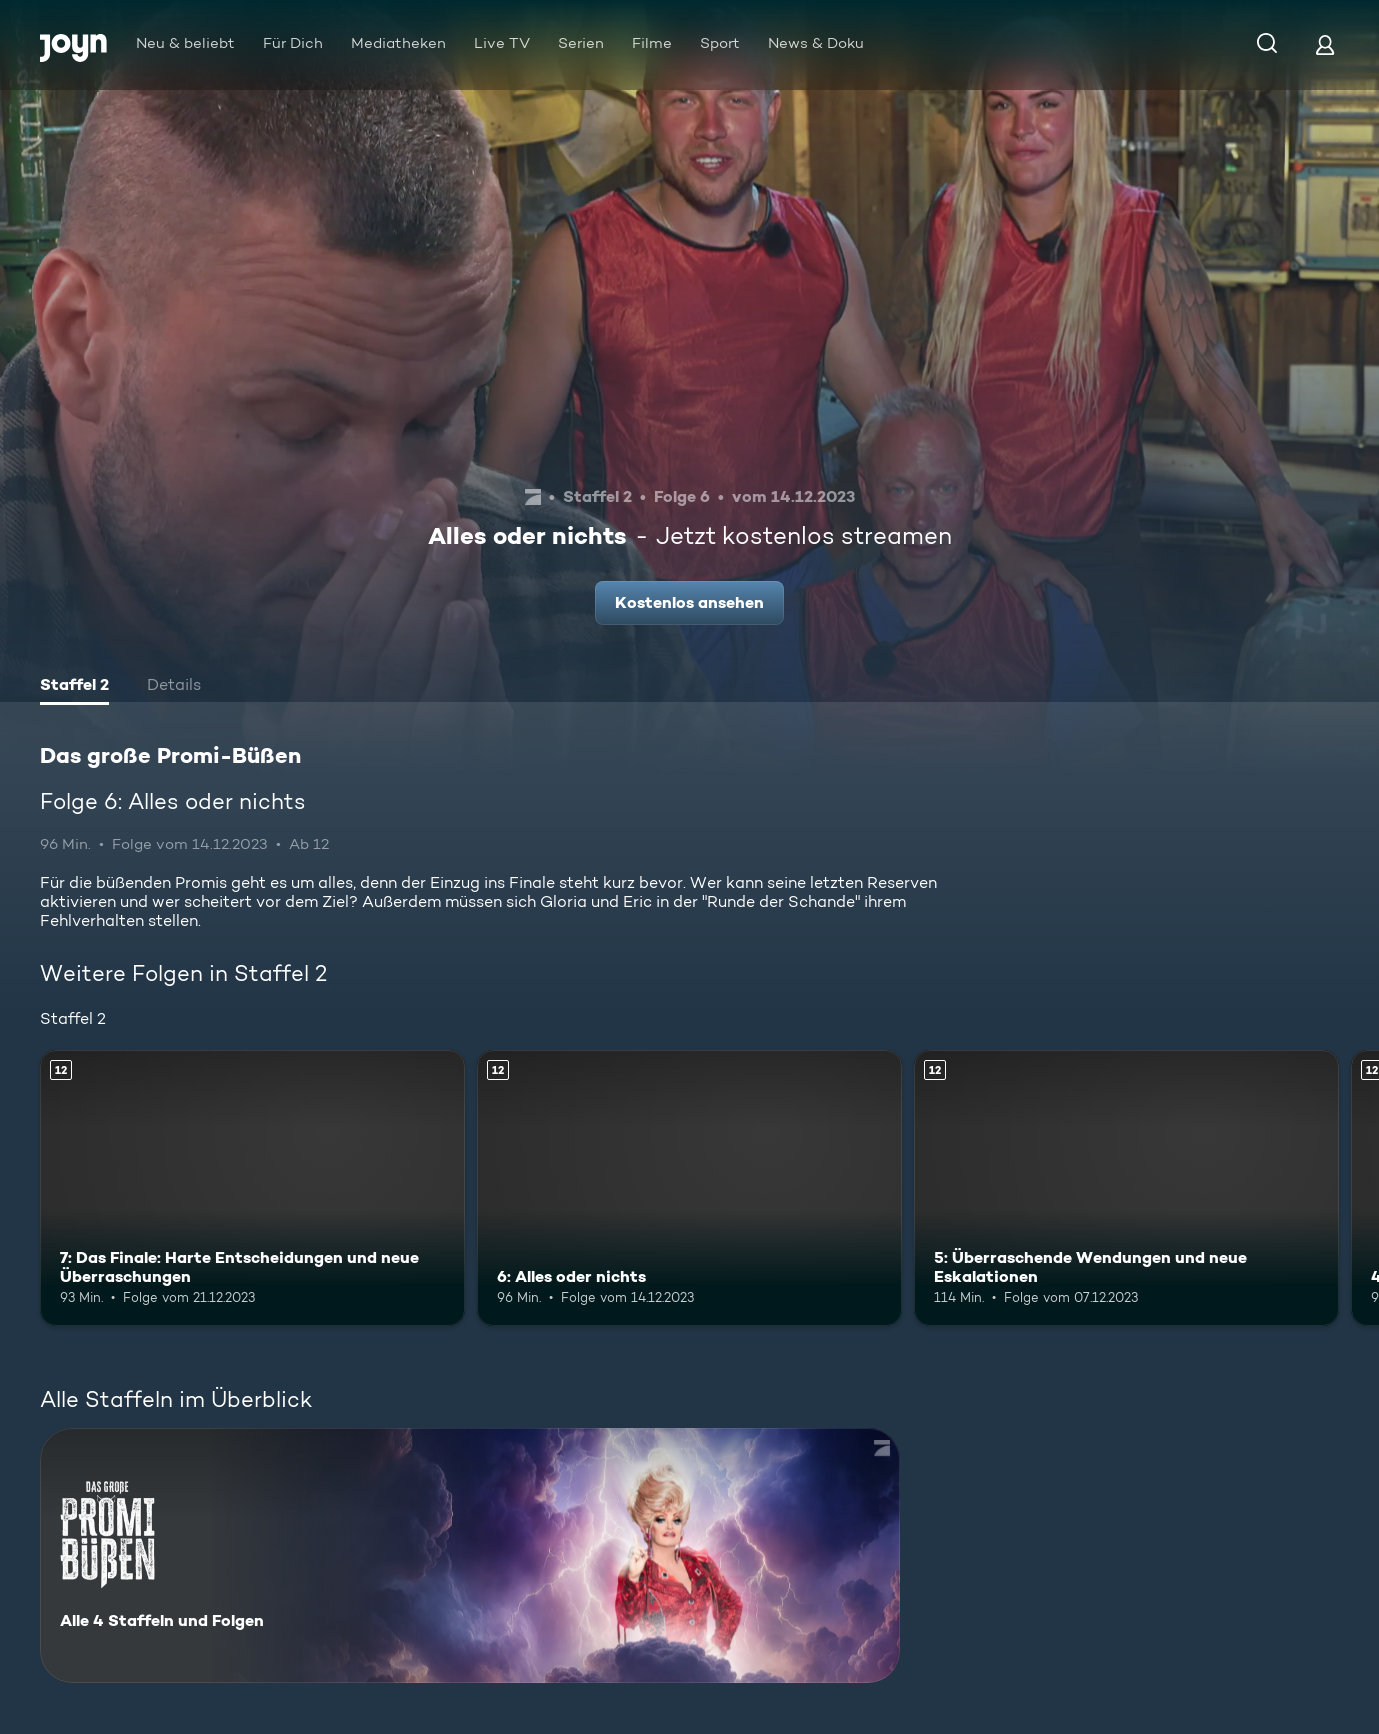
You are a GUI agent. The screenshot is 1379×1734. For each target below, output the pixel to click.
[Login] (1325, 44)
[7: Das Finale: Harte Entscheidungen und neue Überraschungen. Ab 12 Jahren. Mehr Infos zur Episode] (252, 1188)
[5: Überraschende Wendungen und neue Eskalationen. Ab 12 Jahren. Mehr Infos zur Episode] (1126, 1188)
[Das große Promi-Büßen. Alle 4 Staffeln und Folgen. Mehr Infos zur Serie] (470, 1555)
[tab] (74, 687)
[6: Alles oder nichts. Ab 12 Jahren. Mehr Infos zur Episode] (689, 1188)
